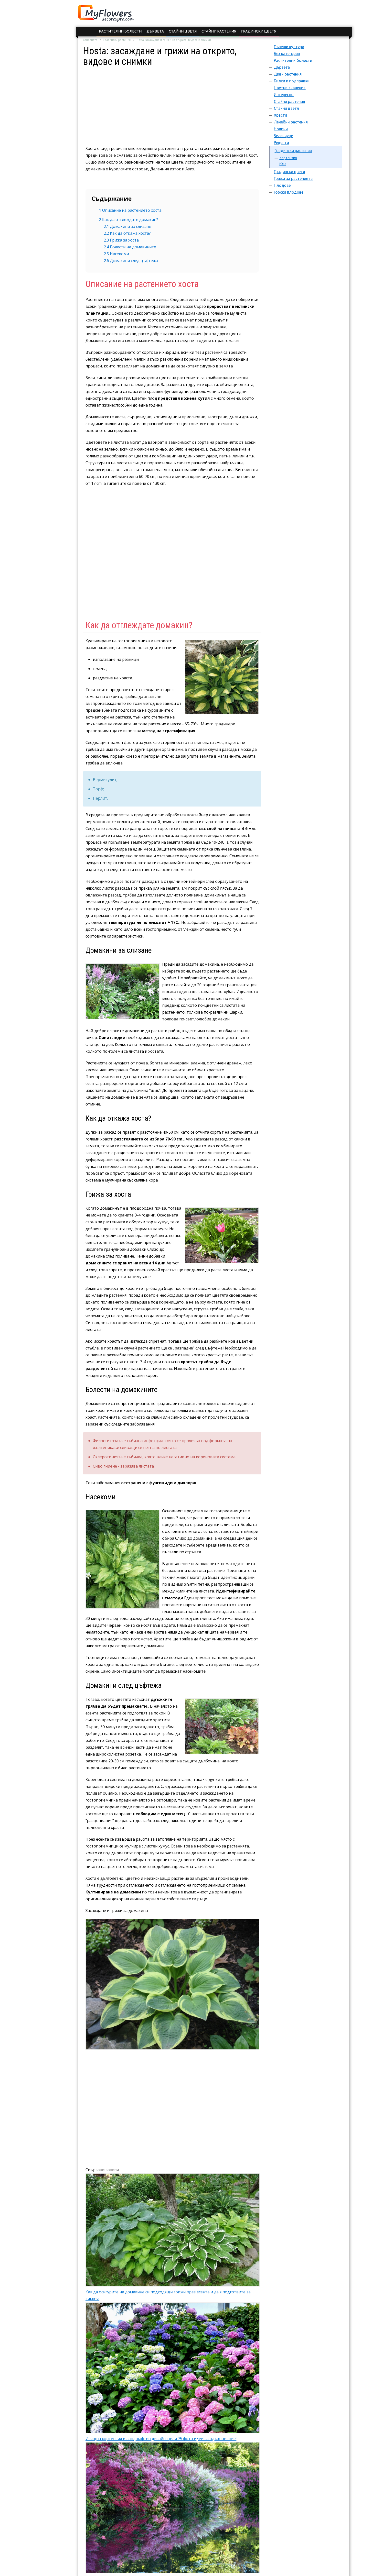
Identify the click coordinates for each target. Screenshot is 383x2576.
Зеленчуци (283, 135)
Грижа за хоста (121, 240)
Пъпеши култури (289, 46)
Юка (282, 164)
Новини (281, 129)
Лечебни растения (291, 122)
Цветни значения (290, 88)
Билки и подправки (291, 81)
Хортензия (288, 158)
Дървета (155, 31)
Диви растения (288, 74)
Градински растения (117, 40)
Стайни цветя (183, 31)
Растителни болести (120, 31)
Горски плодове (288, 192)
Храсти (280, 115)
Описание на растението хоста (130, 210)
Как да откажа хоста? (127, 233)
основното (90, 40)
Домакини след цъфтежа (131, 260)
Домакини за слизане (127, 226)
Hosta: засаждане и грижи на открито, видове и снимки (174, 40)
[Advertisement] (172, 101)
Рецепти (281, 142)
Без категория (287, 53)
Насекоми (116, 253)
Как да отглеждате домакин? (128, 219)
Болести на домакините (130, 247)
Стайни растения (219, 31)
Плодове (282, 185)
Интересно (284, 94)
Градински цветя (258, 31)
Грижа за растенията (293, 178)
